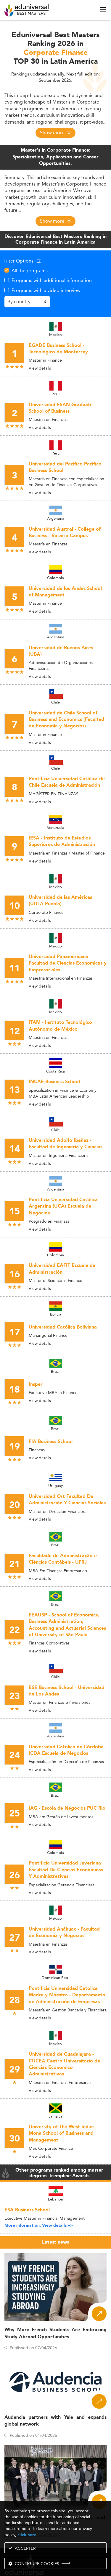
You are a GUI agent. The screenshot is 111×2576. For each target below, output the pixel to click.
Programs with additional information (52, 280)
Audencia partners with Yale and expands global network (55, 2421)
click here (26, 2534)
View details (40, 368)
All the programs (30, 270)
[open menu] (103, 10)
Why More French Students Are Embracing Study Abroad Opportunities (55, 2333)
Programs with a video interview (46, 290)
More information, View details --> (38, 2225)
